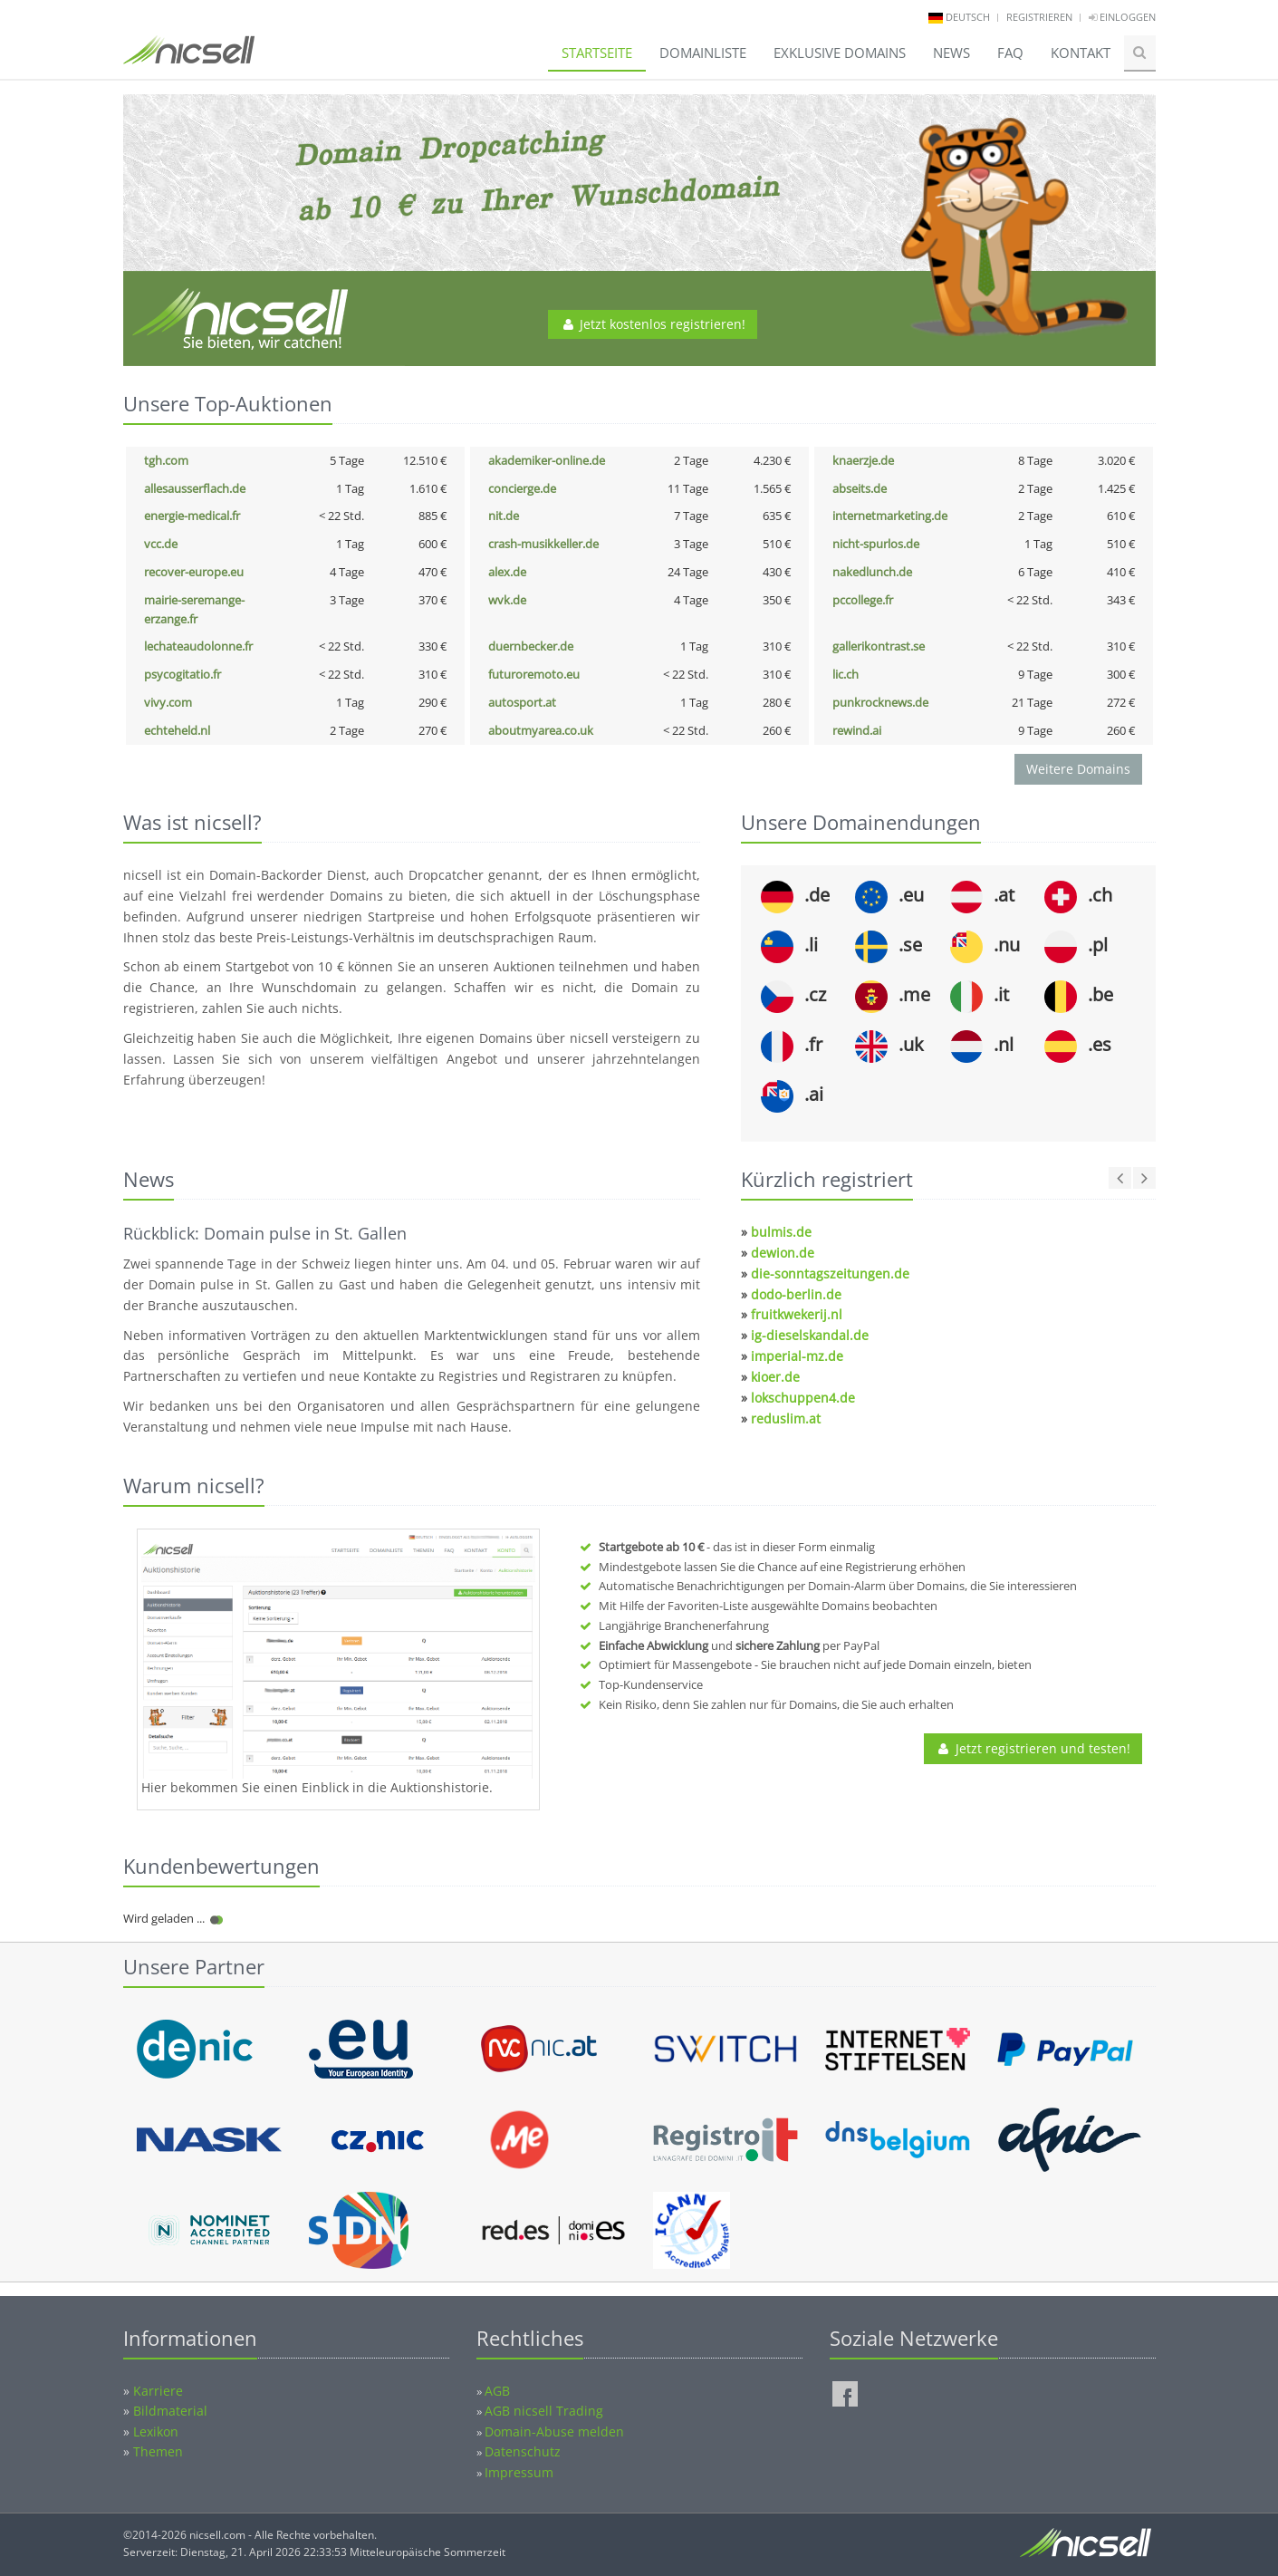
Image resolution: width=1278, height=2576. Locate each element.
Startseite (597, 52)
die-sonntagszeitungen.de (830, 1273)
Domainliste (702, 52)
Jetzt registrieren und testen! (1033, 1748)
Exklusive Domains (840, 52)
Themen (158, 2451)
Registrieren (1039, 17)
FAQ (1010, 52)
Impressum (519, 2472)
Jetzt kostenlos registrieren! (652, 324)
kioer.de (775, 1376)
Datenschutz (523, 2451)
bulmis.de (781, 1231)
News (951, 52)
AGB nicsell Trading (544, 2410)
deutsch (968, 17)
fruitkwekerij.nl (796, 1314)
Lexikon (155, 2431)
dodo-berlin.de (796, 1294)
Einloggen (1122, 17)
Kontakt (1080, 52)
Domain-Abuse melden (554, 2431)
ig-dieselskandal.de (810, 1335)
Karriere (158, 2390)
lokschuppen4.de (803, 1397)
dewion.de (782, 1252)
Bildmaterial (170, 2410)
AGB (497, 2390)
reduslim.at (786, 1418)
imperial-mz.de (797, 1356)
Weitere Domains (1078, 768)
